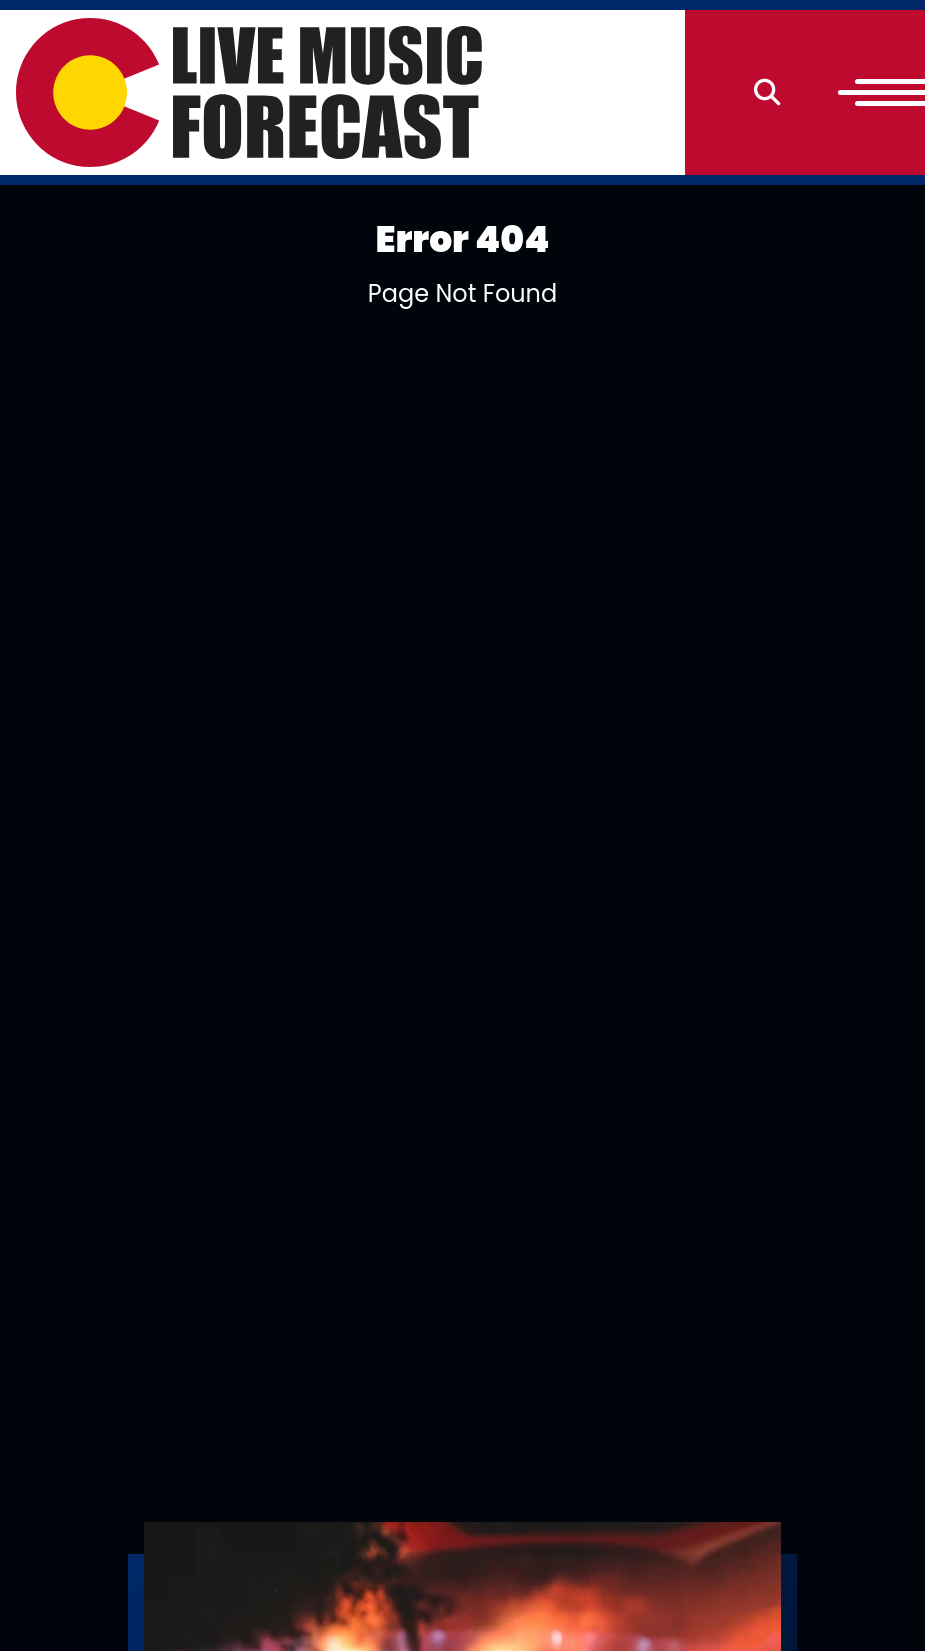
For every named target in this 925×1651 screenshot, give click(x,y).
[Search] (767, 92)
